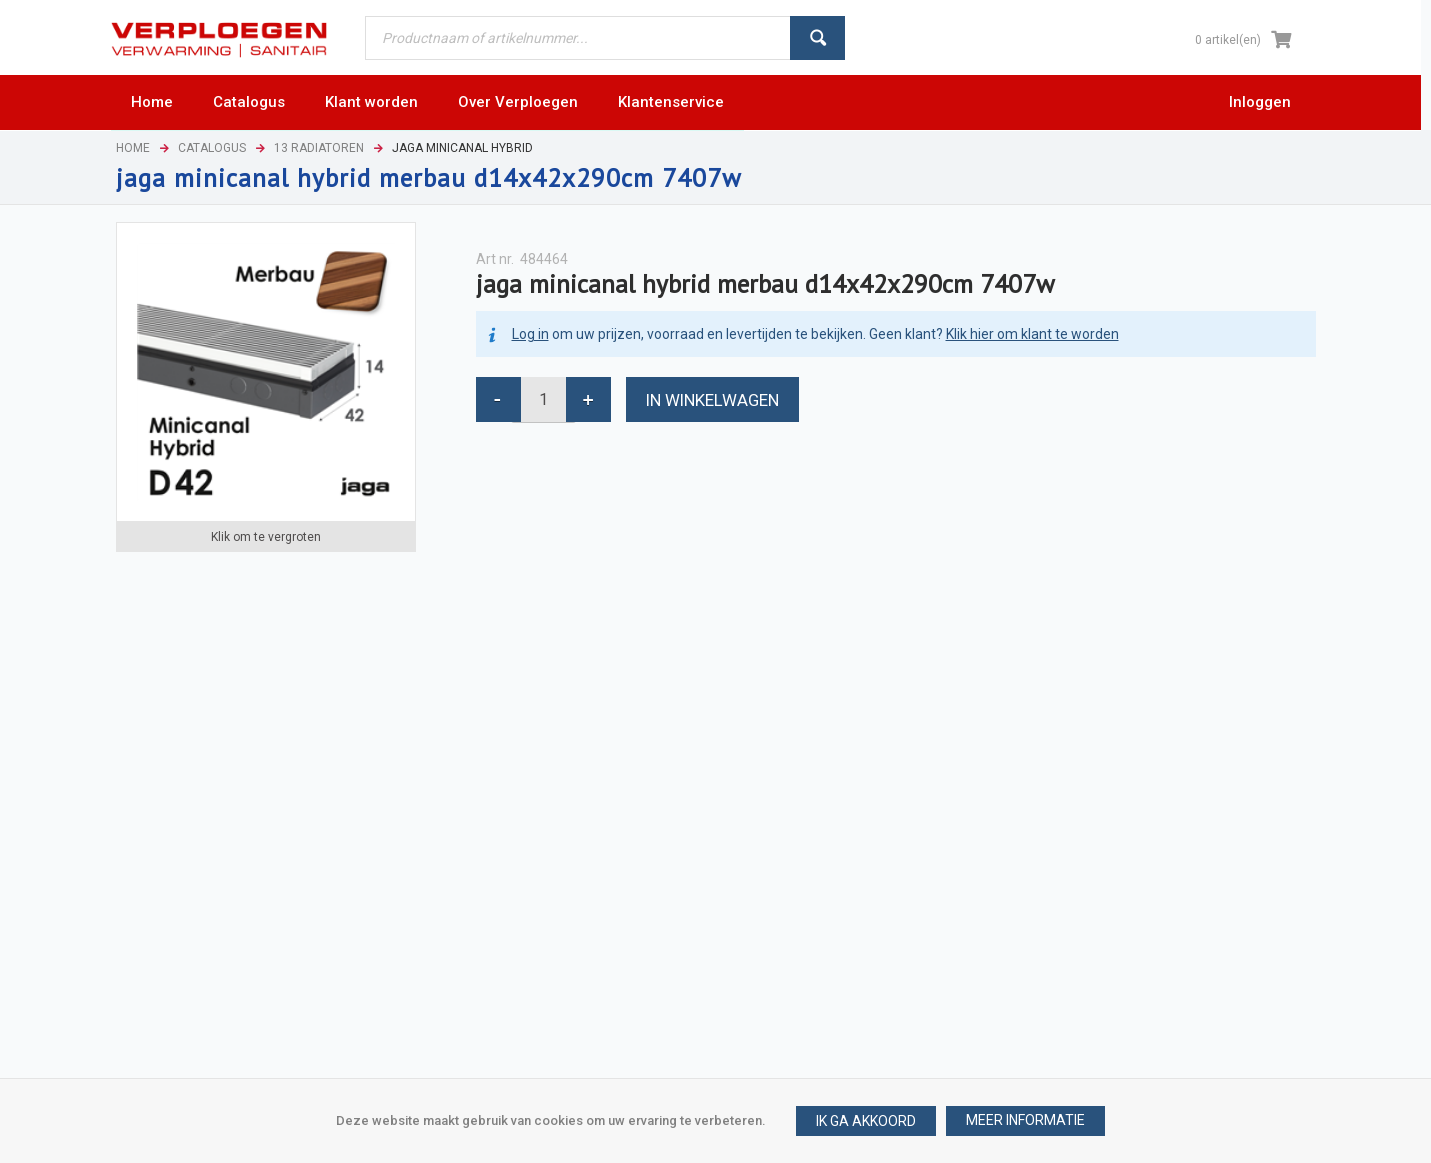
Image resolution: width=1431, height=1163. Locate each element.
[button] (1025, 1121)
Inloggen (1260, 102)
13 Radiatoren (319, 148)
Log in (530, 334)
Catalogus (212, 148)
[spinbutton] (543, 399)
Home (133, 148)
